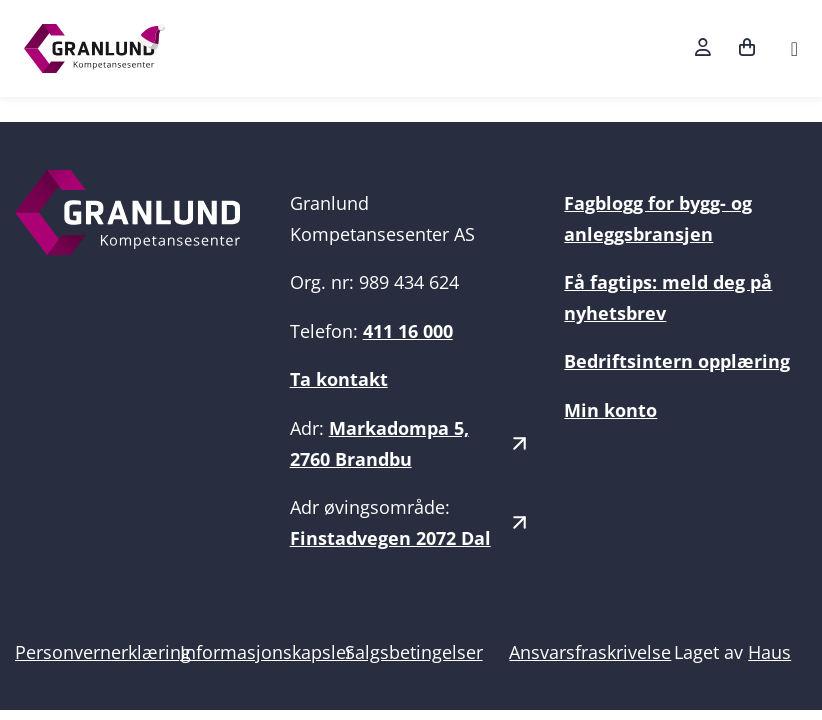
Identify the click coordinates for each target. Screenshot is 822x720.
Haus (769, 652)
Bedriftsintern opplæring (677, 361)
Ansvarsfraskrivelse (590, 652)
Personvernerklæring (103, 652)
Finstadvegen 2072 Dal (390, 538)
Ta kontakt (339, 379)
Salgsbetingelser (414, 652)
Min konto (610, 410)
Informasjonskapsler (266, 652)
